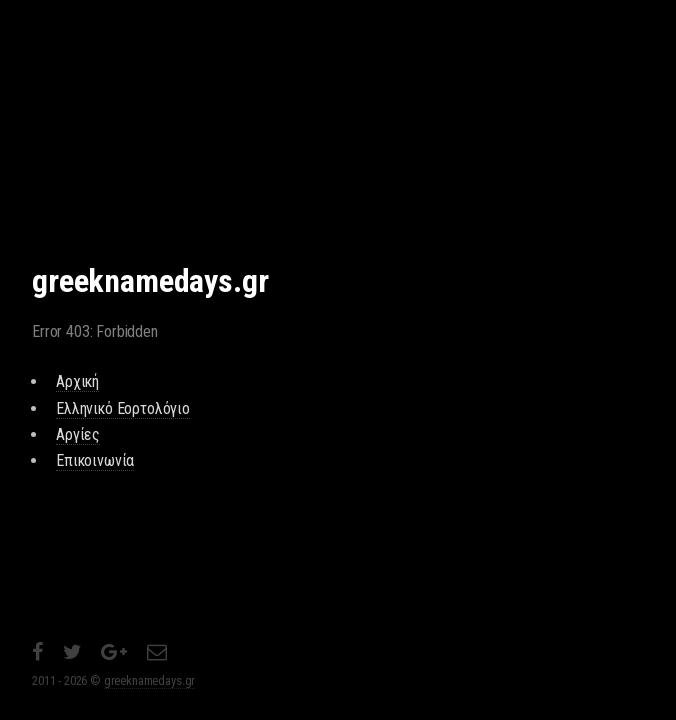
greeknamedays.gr (149, 680)
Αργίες (78, 434)
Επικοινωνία (95, 460)
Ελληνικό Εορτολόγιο (123, 408)
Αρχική (77, 381)
